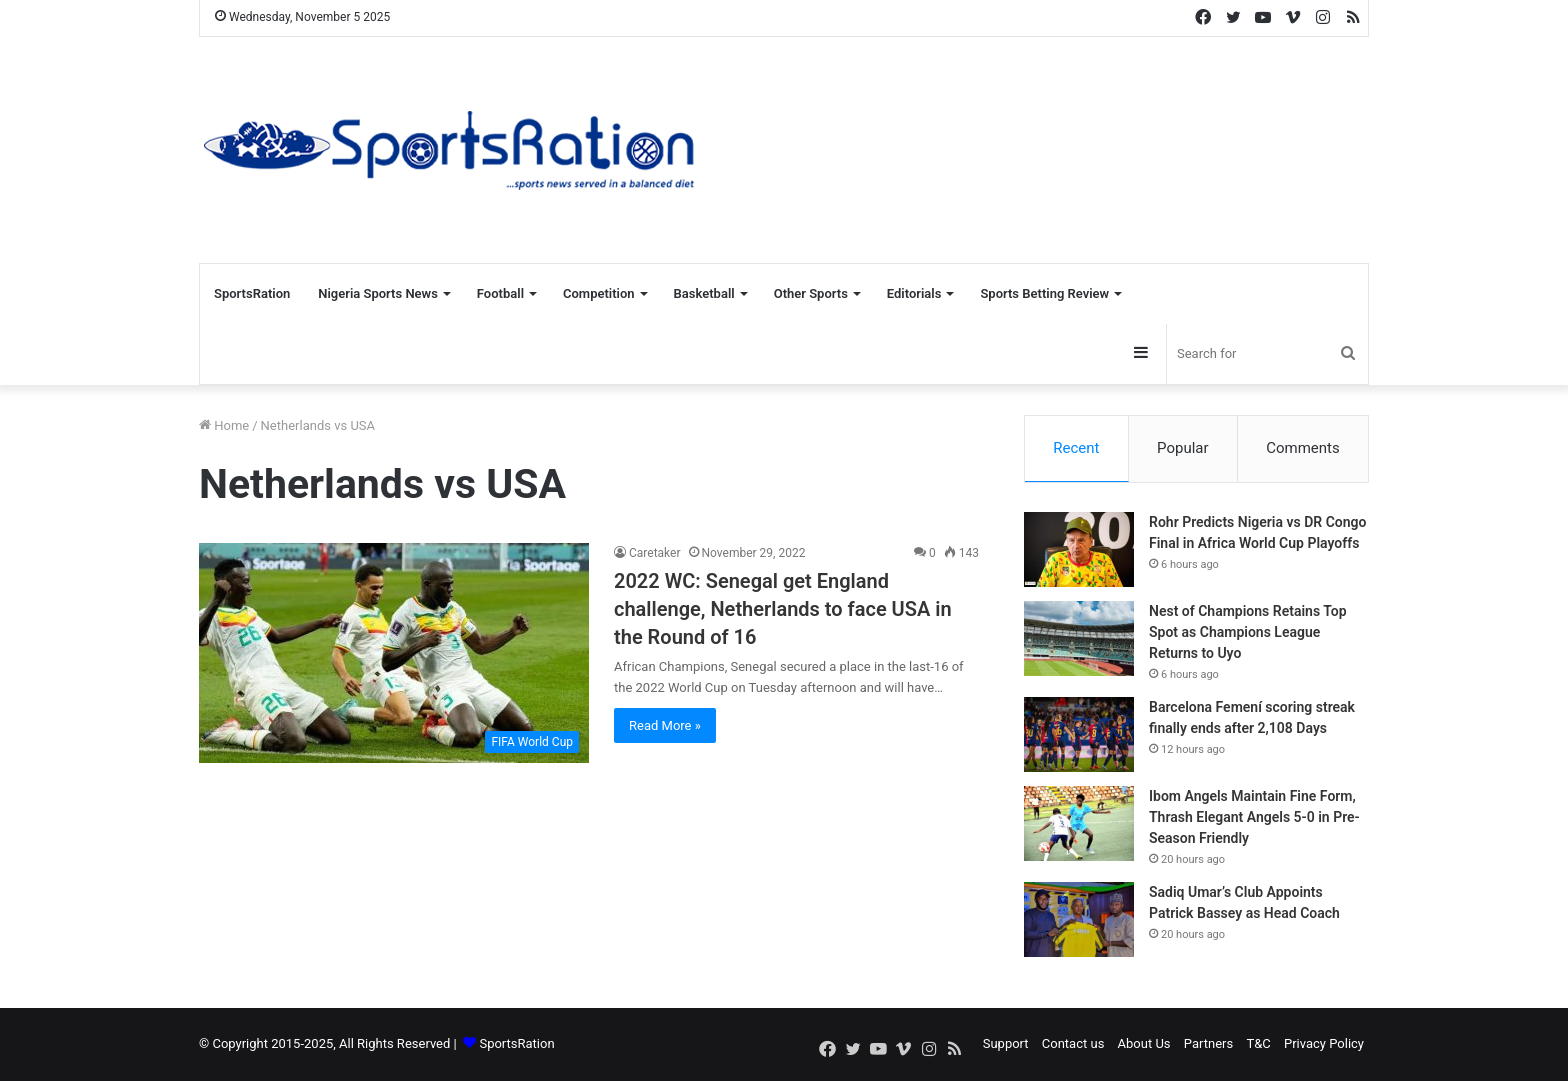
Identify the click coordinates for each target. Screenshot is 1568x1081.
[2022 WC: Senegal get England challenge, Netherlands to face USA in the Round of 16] (394, 653)
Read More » (665, 725)
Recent (1076, 448)
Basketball (704, 293)
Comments (1303, 448)
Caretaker (655, 553)
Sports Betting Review (1044, 293)
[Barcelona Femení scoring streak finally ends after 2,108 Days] (1079, 735)
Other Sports (811, 293)
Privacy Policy (1324, 1044)
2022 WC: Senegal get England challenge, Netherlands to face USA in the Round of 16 (783, 609)
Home (224, 425)
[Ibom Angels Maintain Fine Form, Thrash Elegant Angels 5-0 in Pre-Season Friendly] (1079, 824)
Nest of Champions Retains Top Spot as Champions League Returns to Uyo (1248, 633)
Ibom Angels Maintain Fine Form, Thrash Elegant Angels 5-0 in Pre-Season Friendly (1254, 818)
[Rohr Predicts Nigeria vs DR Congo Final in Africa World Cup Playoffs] (1079, 550)
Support (1006, 1044)
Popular (1183, 448)
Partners (1208, 1044)
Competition (599, 293)
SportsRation (252, 293)
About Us (1144, 1044)
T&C (1258, 1044)
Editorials (914, 293)
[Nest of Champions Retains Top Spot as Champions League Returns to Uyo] (1079, 639)
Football (500, 293)
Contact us (1073, 1044)
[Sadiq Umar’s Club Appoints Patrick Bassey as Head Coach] (1079, 920)
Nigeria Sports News (378, 293)
